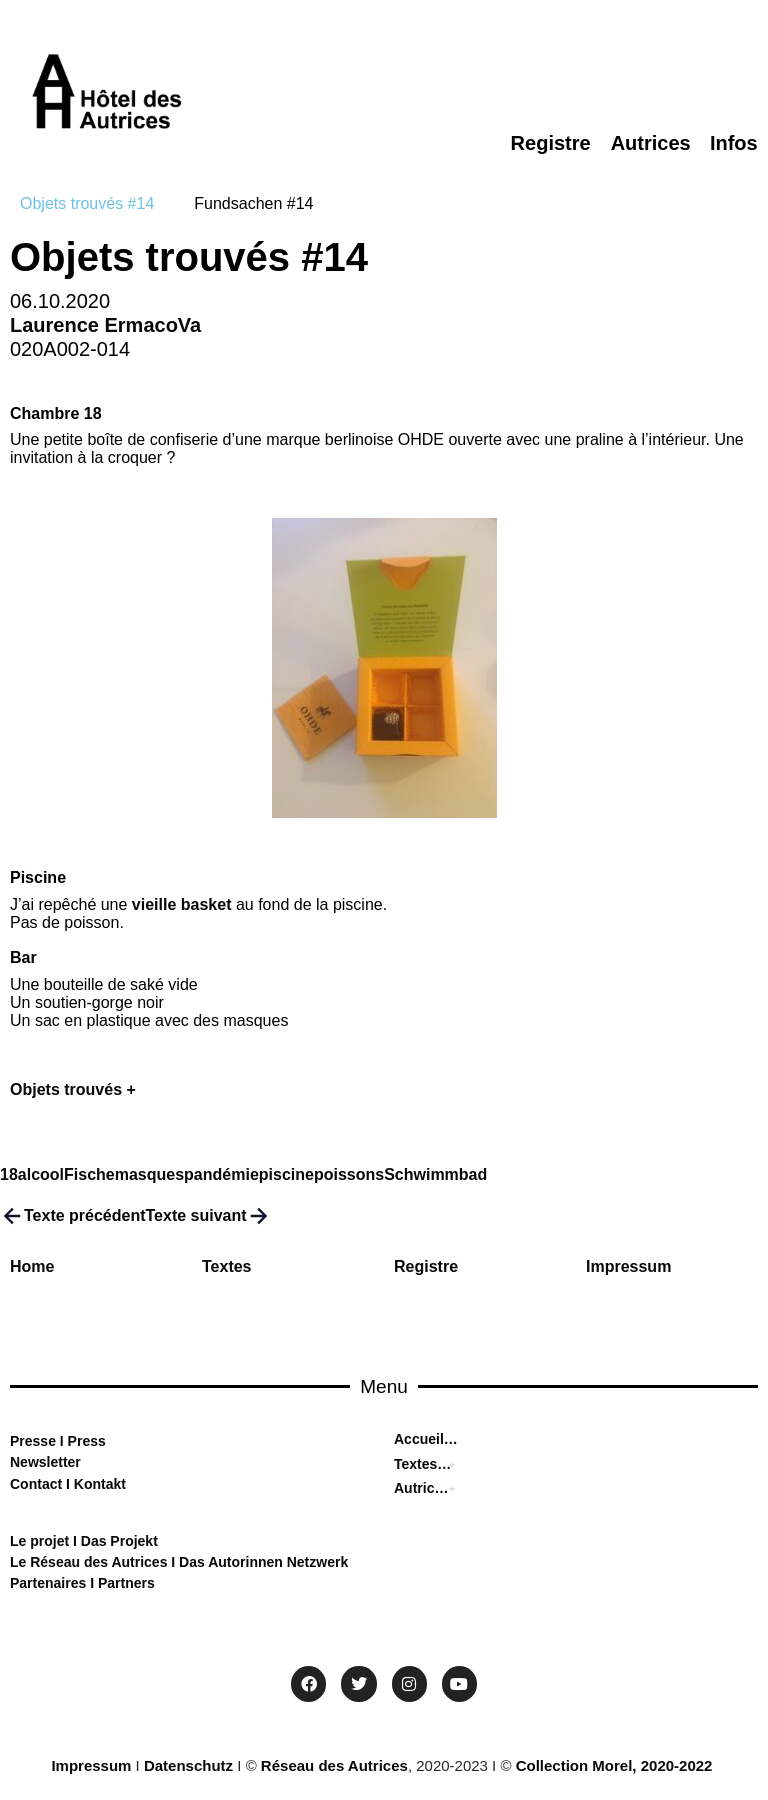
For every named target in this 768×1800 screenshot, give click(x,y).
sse (44, 1441)
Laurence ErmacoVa (105, 325)
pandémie (221, 1174)
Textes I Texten (423, 1464)
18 (9, 1174)
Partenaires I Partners (82, 1583)
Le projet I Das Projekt (84, 1541)
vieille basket (182, 904)
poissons (349, 1174)
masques (149, 1174)
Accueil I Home (426, 1439)
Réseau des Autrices (334, 1765)
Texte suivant (208, 1216)
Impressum (628, 1266)
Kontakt (98, 1484)
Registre (426, 1266)
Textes (227, 1266)
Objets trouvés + (73, 1089)
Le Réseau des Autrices (90, 1562)
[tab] (87, 204)
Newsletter (45, 1462)
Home (32, 1266)
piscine (286, 1174)
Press (85, 1441)
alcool (41, 1174)
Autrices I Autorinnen (423, 1488)
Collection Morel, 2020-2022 (614, 1765)
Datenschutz (188, 1765)
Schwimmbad (435, 1174)
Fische (89, 1174)
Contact (36, 1484)
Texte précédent (73, 1216)
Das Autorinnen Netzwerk (261, 1562)
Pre (21, 1441)
